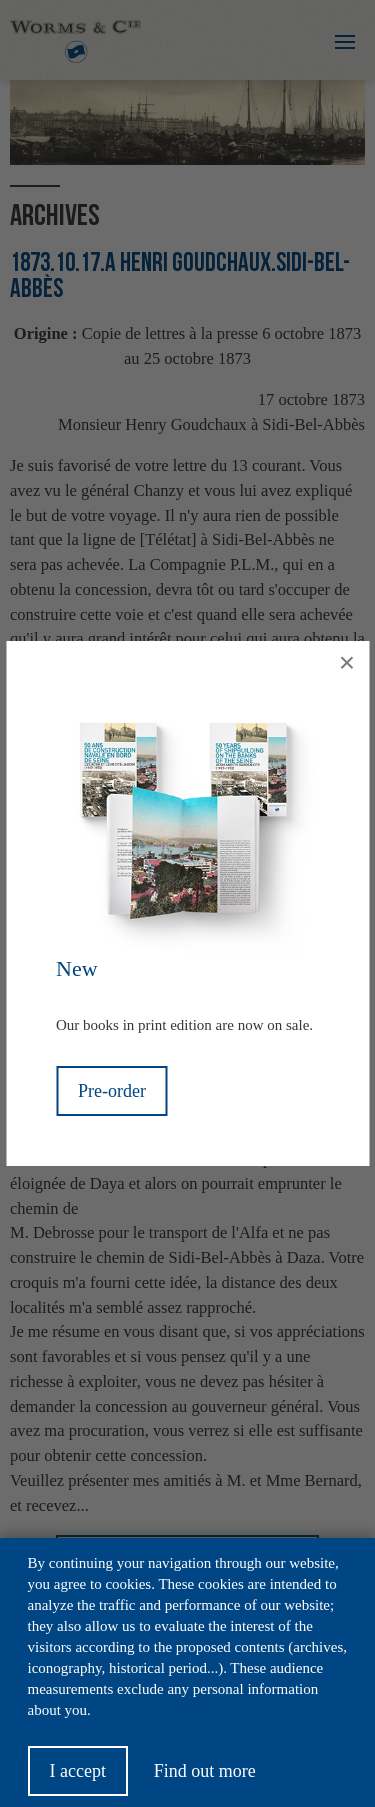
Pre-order (112, 1091)
